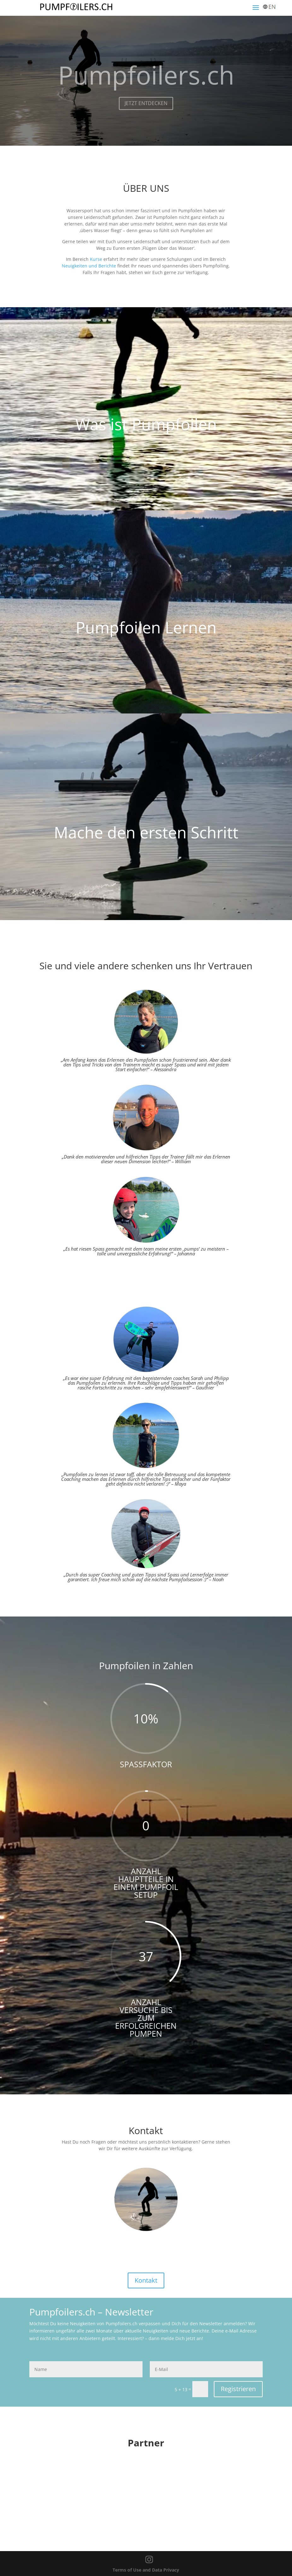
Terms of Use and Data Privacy (146, 2570)
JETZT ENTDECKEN (146, 110)
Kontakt (146, 2280)
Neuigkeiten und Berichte (89, 266)
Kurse (96, 259)
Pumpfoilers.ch (146, 81)
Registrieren (238, 2389)
